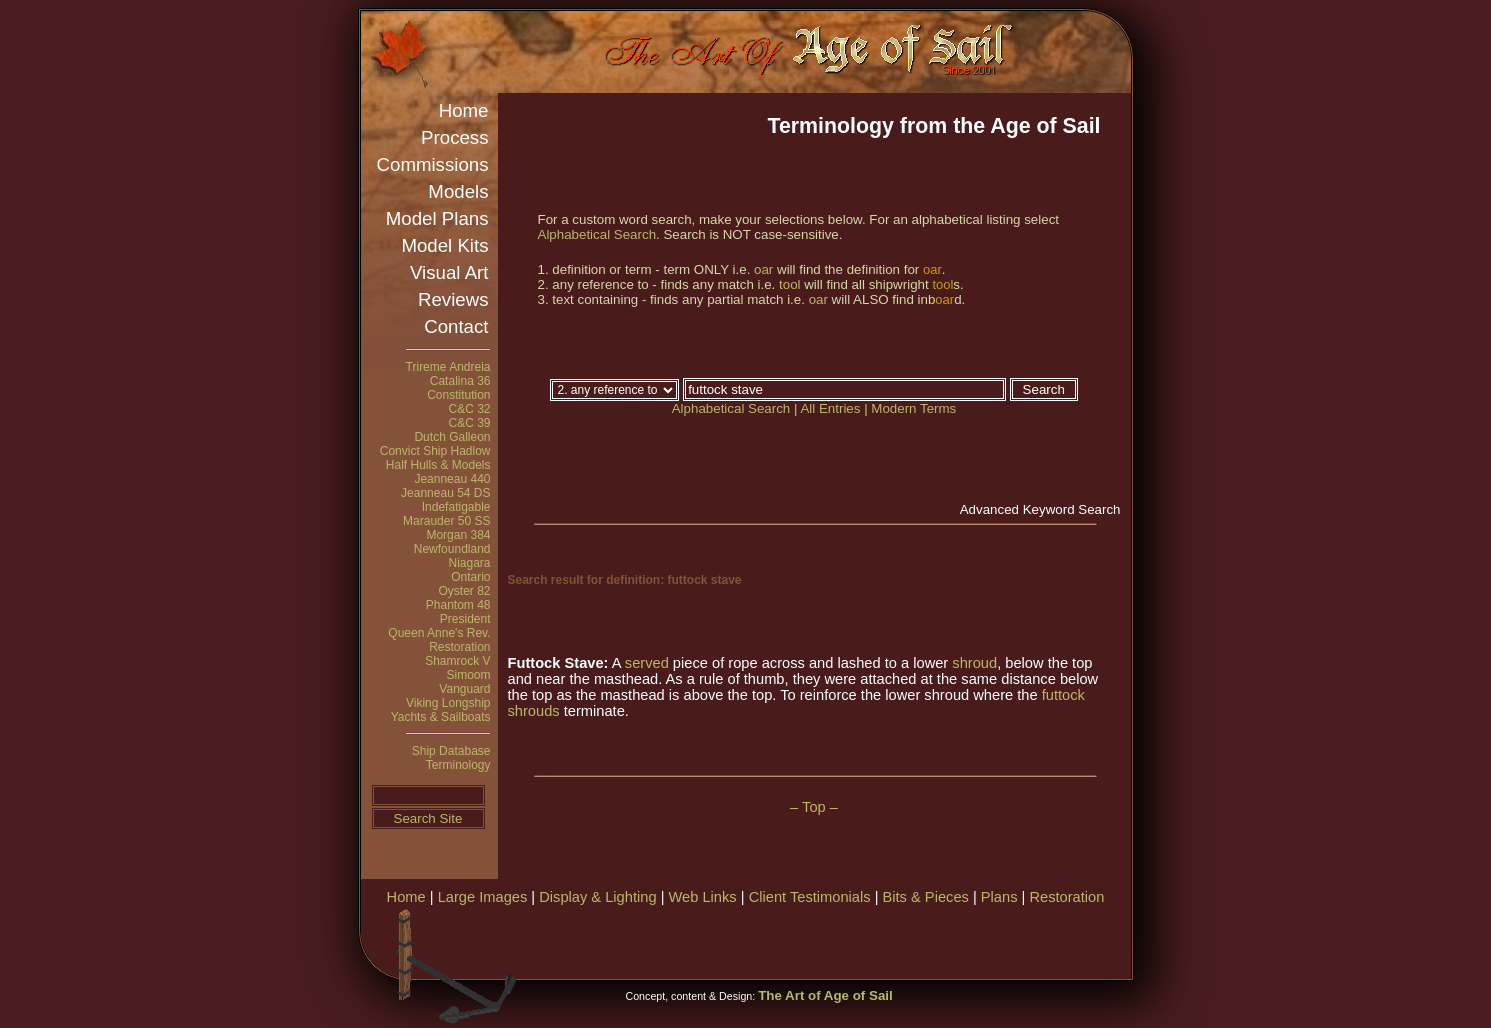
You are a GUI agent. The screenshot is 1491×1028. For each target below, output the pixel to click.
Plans (999, 897)
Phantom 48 (458, 605)
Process (454, 137)
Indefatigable (456, 507)
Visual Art (449, 272)
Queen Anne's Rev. (439, 633)
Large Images (483, 897)
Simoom (468, 675)
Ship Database (451, 751)
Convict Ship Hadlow (435, 451)
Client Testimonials (810, 897)
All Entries (830, 408)
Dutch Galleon (452, 437)
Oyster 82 (464, 591)
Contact (456, 326)
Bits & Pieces (926, 897)
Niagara (469, 563)
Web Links (703, 897)
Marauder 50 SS (446, 521)
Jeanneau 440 (452, 479)
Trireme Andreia (448, 367)
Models (458, 191)
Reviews (453, 299)
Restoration (459, 647)
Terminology (458, 765)
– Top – (814, 807)
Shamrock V (457, 661)
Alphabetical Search (597, 234)
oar (763, 269)
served (647, 663)
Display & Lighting (597, 897)
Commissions (433, 164)
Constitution (458, 395)
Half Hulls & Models (438, 465)
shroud (974, 663)
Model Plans (437, 218)
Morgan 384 (458, 535)
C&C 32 (469, 409)
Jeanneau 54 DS (445, 493)
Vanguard (464, 689)
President (465, 619)
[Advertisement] (895, 940)
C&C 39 (469, 423)
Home (464, 110)
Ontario (470, 577)
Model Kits (444, 245)
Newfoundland (452, 549)
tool (790, 284)
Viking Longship (448, 703)
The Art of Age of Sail (825, 995)
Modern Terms (913, 408)
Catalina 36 (460, 381)
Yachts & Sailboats (441, 717)
